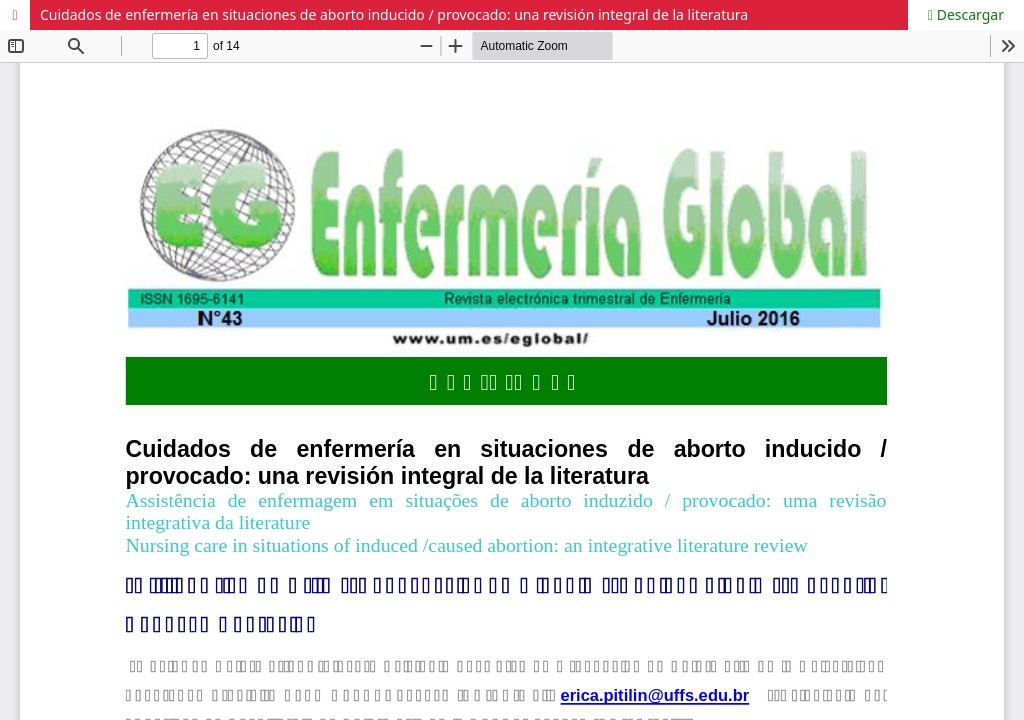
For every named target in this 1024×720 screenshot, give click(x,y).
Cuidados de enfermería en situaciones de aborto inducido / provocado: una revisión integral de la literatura (394, 14)
